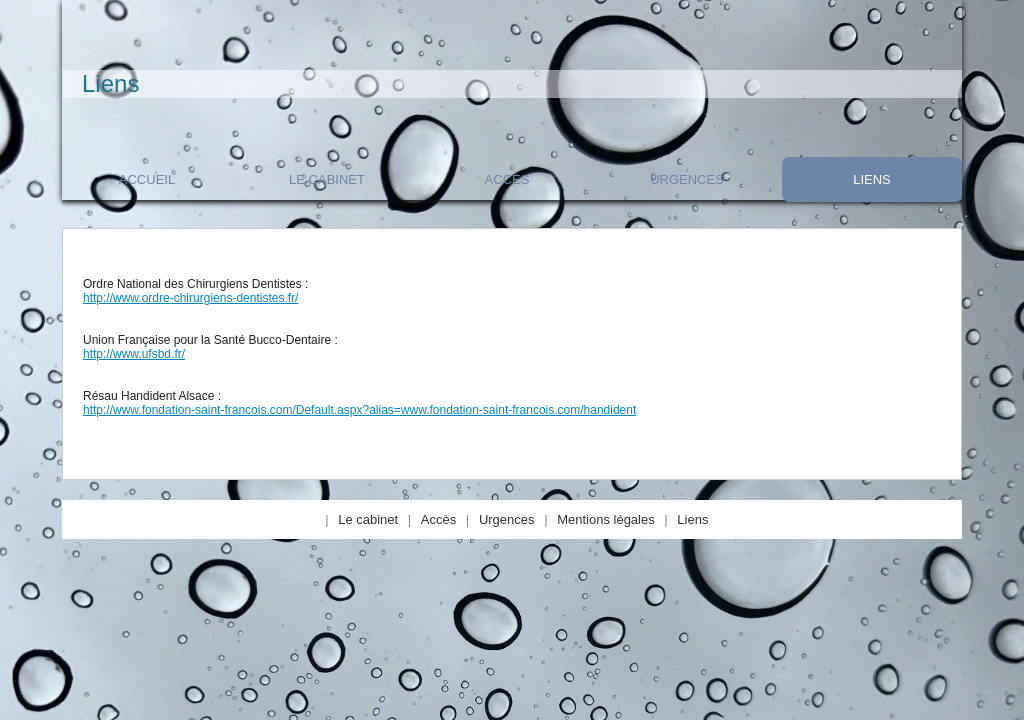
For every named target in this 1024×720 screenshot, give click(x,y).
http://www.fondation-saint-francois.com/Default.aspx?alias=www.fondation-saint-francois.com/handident (359, 410)
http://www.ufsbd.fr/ (134, 354)
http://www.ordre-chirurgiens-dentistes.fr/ (190, 298)
